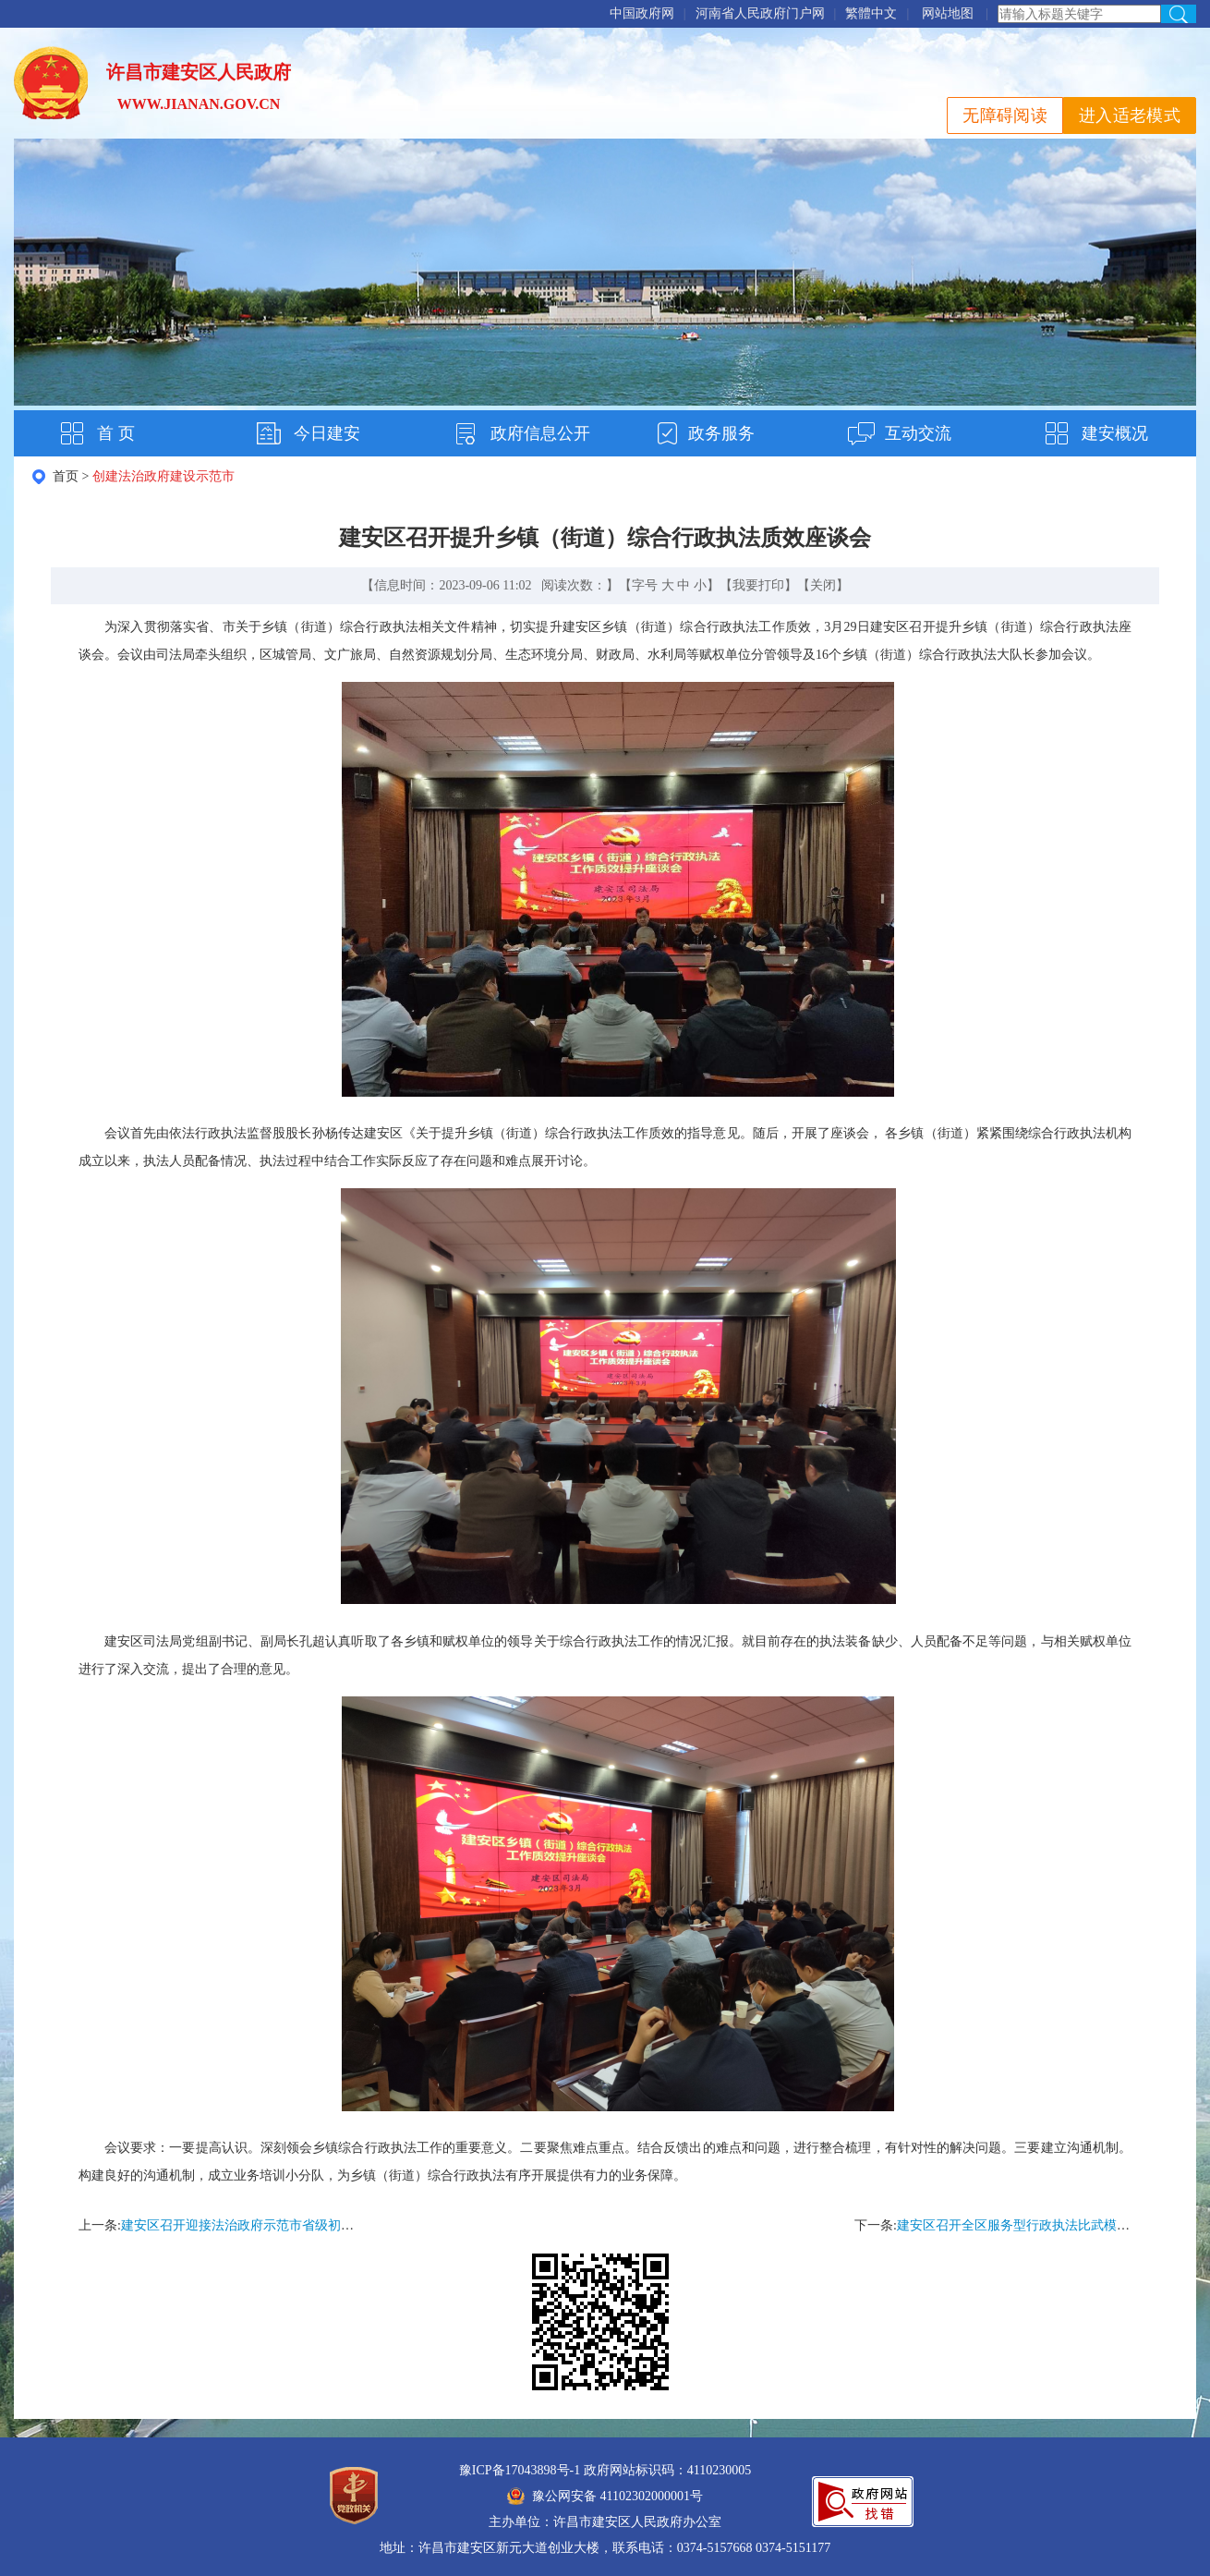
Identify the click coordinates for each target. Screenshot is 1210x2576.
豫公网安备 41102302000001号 (605, 2496)
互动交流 (918, 433)
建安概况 (1115, 433)
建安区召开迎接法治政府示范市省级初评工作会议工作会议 (289, 2225)
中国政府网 (642, 13)
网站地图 (948, 13)
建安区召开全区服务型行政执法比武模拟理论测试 (1039, 2225)
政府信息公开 (540, 433)
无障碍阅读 (1004, 115)
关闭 (823, 585)
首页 (66, 476)
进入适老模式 (1129, 115)
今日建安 (327, 433)
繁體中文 (871, 13)
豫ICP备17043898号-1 (519, 2470)
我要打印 (758, 585)
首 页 (116, 433)
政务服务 (721, 433)
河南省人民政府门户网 (760, 13)
